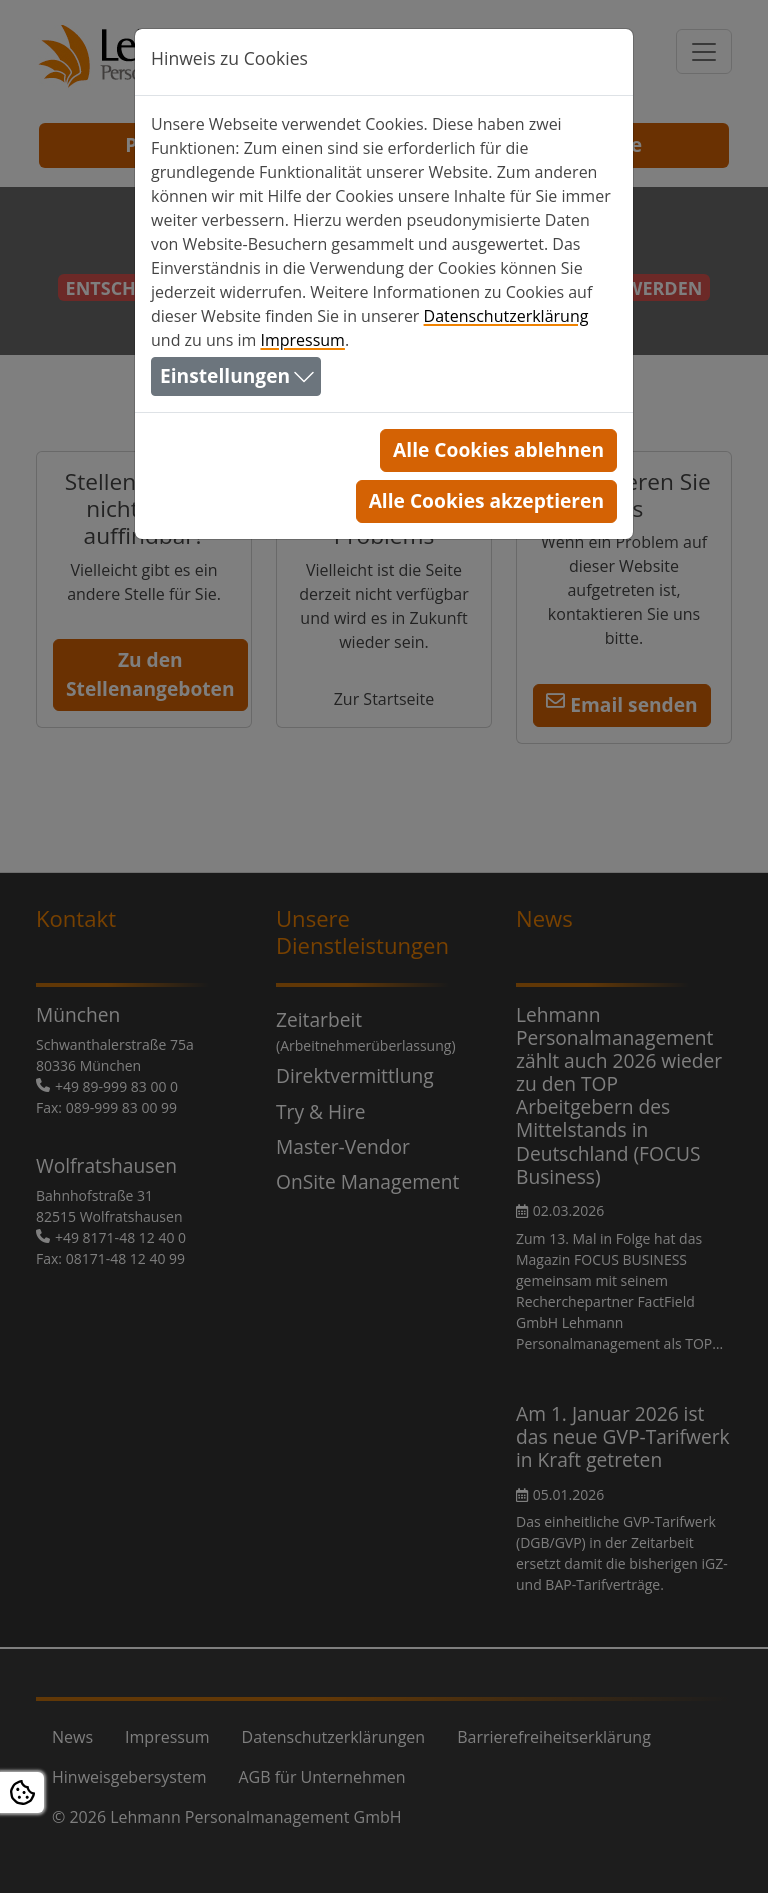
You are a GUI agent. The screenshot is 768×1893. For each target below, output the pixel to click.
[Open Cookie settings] (22, 1792)
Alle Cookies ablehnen (498, 449)
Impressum (302, 340)
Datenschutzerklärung (506, 316)
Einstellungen (225, 375)
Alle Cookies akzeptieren (486, 500)
